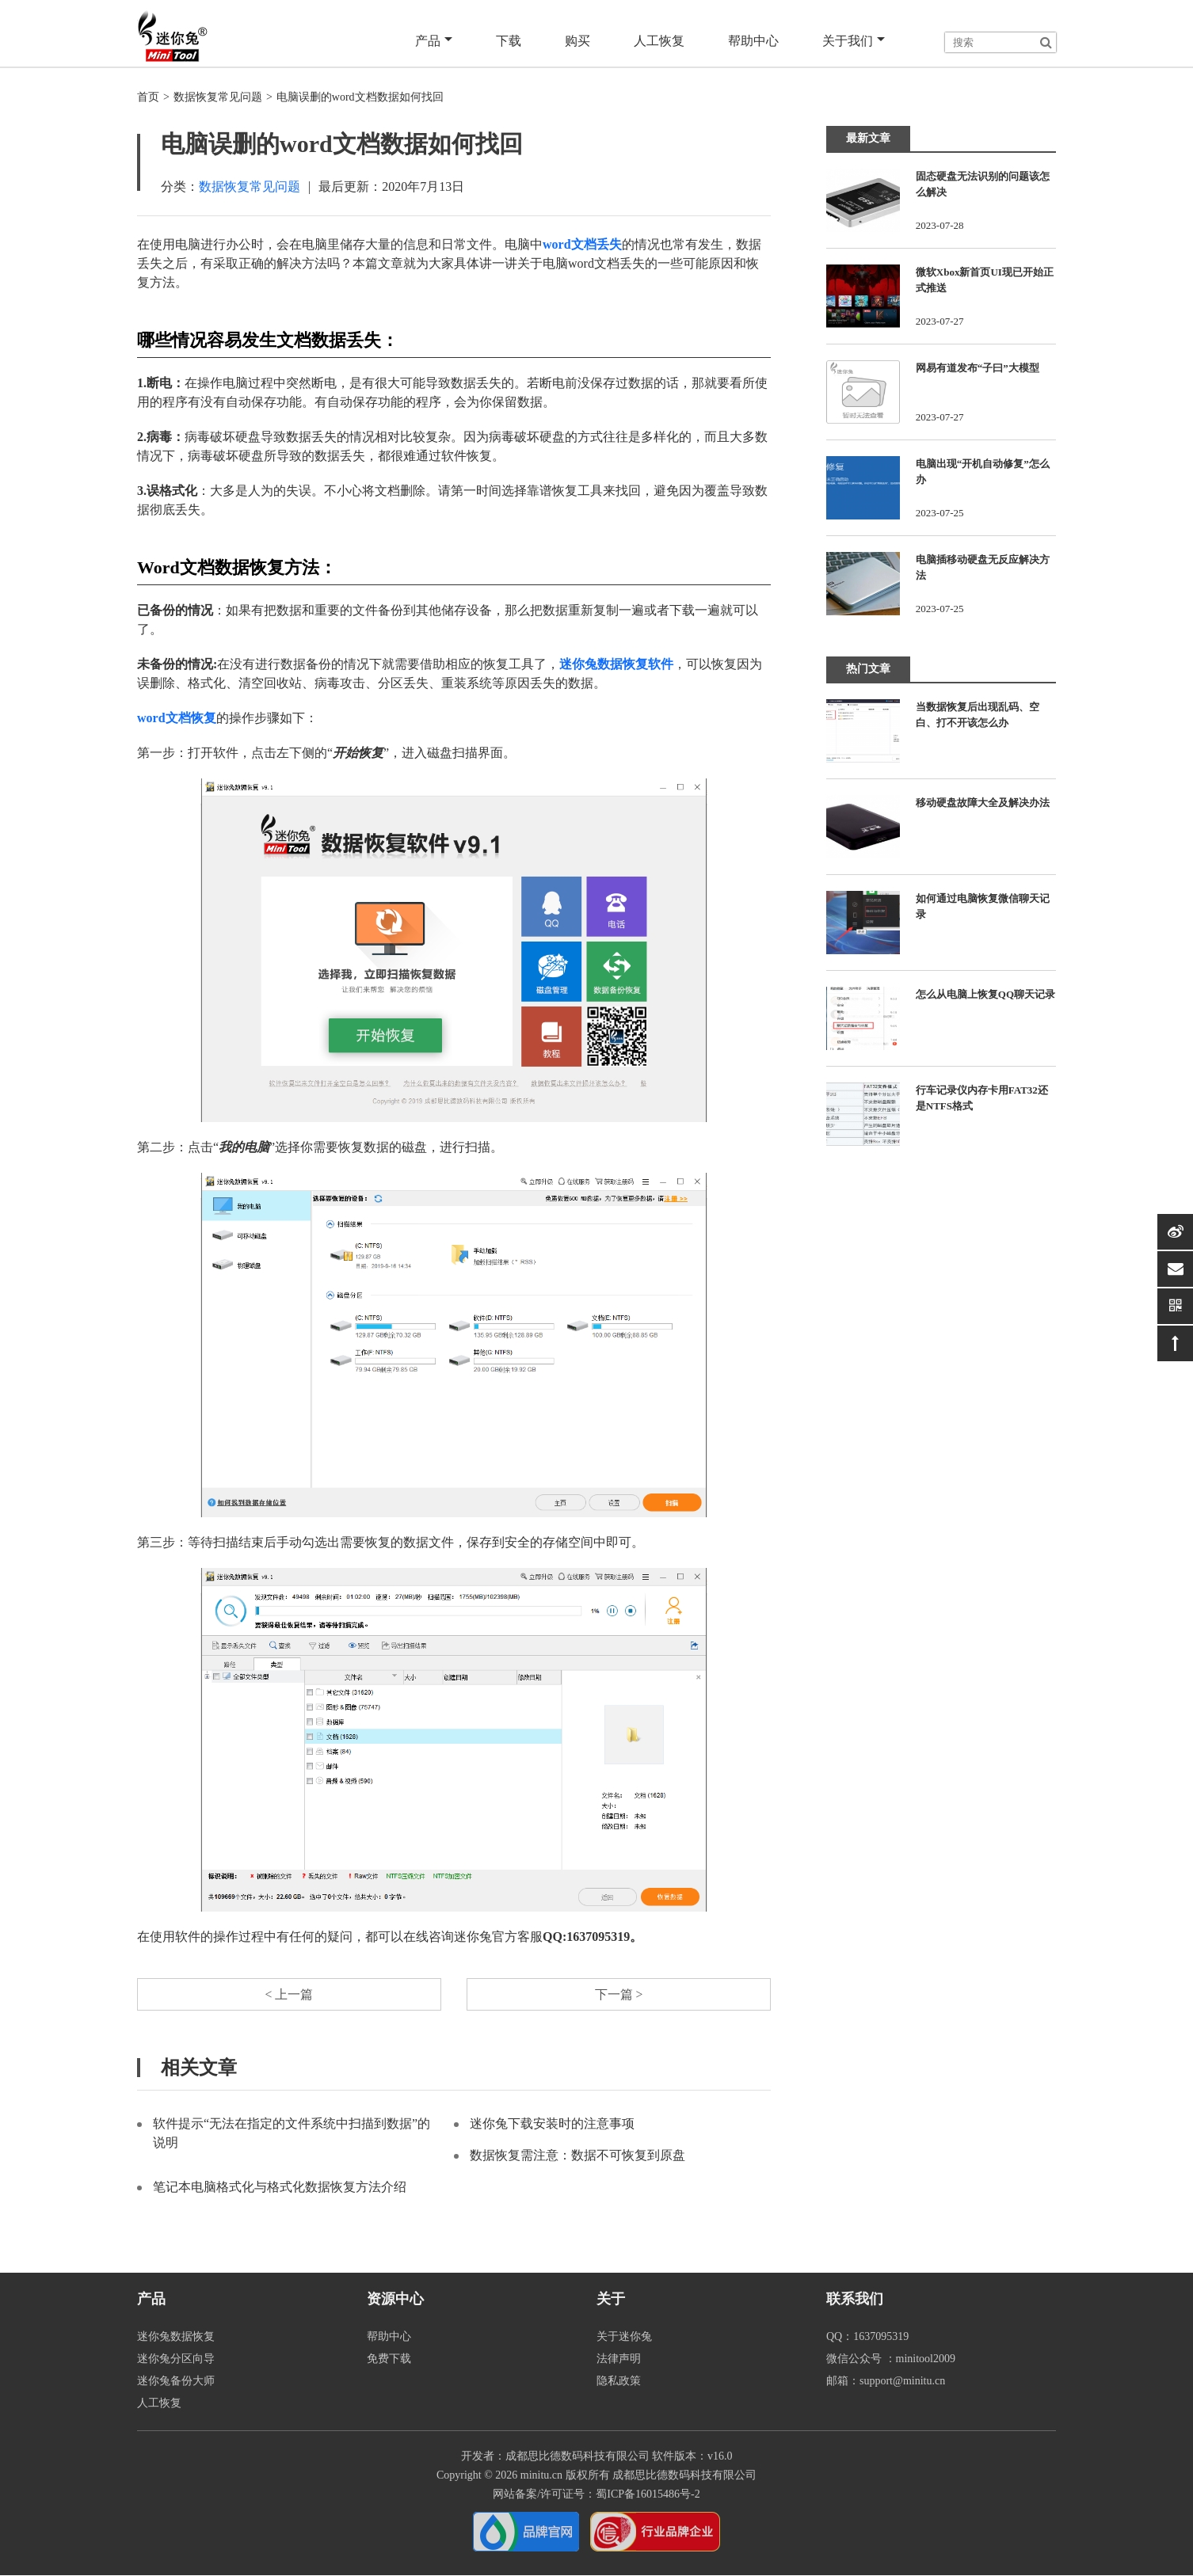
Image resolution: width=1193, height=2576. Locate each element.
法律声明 (618, 2359)
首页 (148, 97)
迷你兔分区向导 (176, 2359)
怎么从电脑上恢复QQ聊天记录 (985, 994)
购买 (580, 41)
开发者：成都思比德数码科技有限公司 (555, 2457)
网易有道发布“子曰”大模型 (977, 368)
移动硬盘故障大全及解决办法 (983, 803)
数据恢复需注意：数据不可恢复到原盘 (577, 2156)
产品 (438, 41)
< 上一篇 (289, 1994)
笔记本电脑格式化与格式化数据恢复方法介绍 (279, 2187)
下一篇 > (618, 1994)
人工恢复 (661, 41)
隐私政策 (618, 2382)
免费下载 (389, 2359)
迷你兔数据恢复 (176, 2337)
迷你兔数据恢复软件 (616, 664)
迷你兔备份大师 (176, 2382)
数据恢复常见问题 (217, 97)
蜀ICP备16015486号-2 (647, 2495)
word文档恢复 (176, 718)
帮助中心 (755, 41)
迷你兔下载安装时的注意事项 (552, 2124)
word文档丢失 (582, 244)
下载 (512, 41)
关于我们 (854, 41)
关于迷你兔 (624, 2337)
